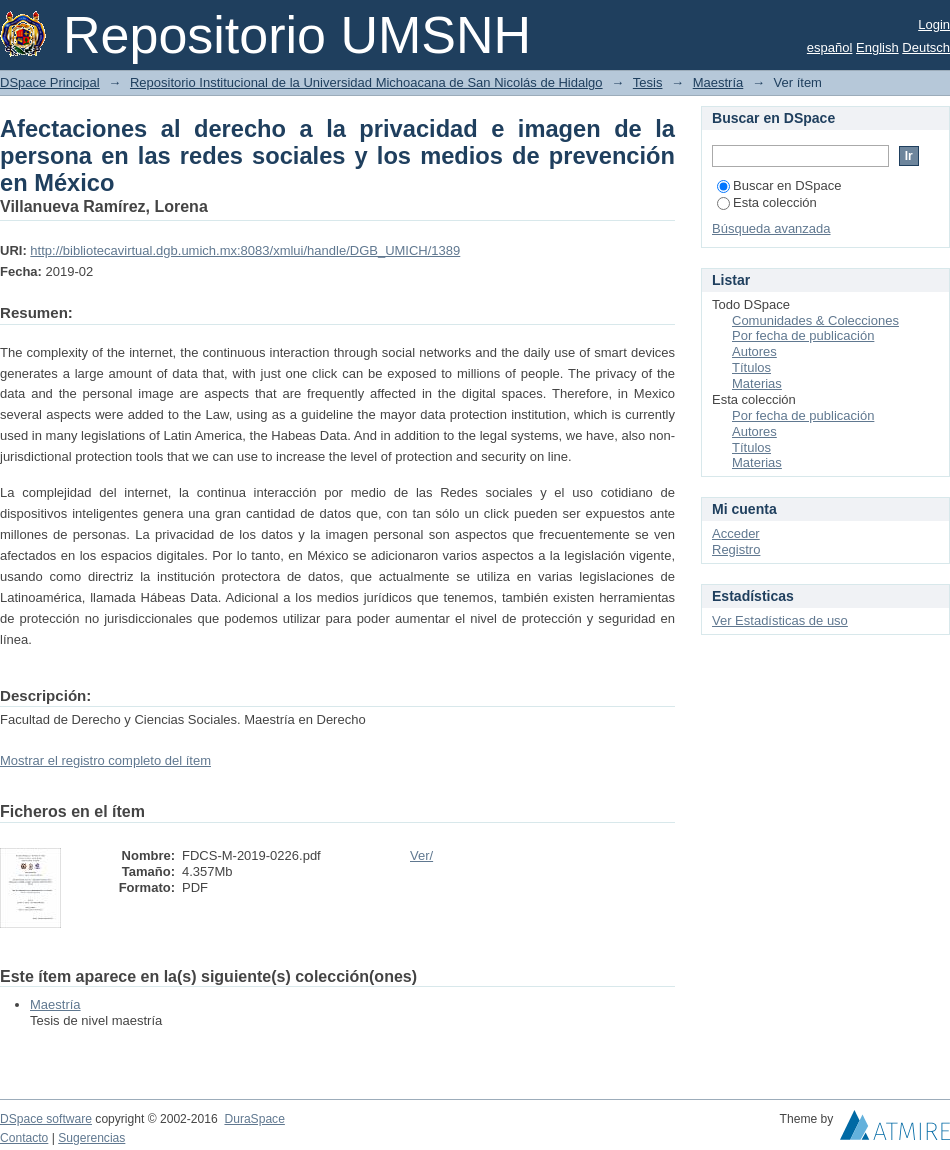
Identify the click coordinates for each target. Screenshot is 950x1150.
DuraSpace (254, 1119)
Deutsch (926, 47)
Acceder (736, 533)
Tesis (648, 82)
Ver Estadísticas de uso (780, 620)
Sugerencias (91, 1138)
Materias (757, 383)
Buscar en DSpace (779, 185)
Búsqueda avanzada (771, 228)
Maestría (718, 82)
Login (934, 24)
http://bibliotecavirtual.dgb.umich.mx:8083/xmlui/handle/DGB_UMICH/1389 (245, 250)
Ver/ (421, 855)
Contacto (24, 1138)
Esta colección (767, 202)
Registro (736, 549)
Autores (754, 351)
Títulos (751, 367)
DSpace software (46, 1119)
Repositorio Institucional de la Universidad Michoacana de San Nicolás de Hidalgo (366, 82)
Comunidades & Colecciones (815, 320)
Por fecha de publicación (803, 335)
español (830, 47)
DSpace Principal (50, 82)
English (877, 47)
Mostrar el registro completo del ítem (105, 760)
